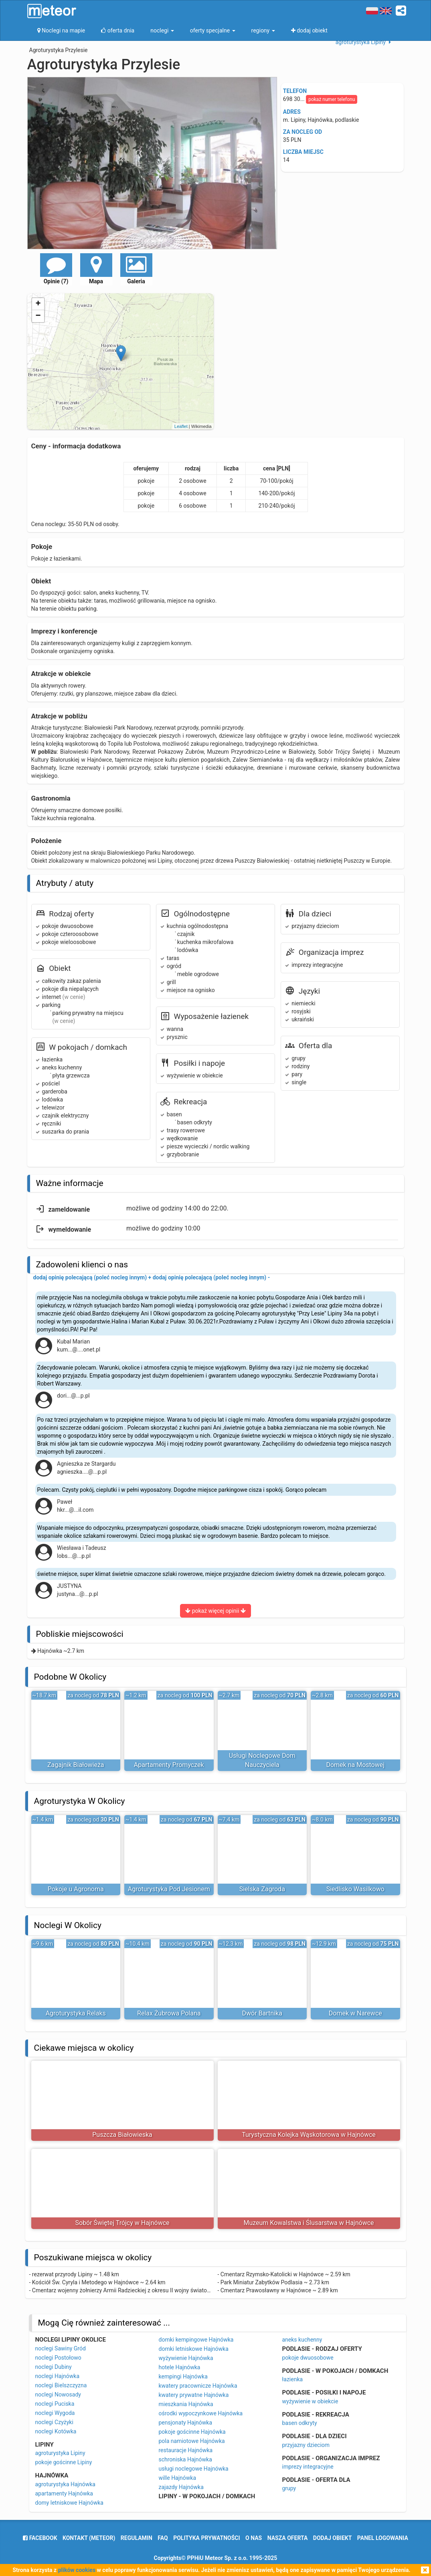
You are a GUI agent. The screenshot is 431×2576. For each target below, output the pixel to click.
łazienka (292, 2379)
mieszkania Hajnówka (186, 2404)
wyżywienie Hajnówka (186, 2358)
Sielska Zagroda (262, 1889)
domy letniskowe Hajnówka (69, 2502)
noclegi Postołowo (58, 2357)
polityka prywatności (206, 2538)
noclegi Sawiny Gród (60, 2348)
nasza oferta (287, 2538)
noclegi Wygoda (55, 2413)
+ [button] (37, 304)
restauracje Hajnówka (186, 2450)
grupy (289, 2488)
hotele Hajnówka (179, 2367)
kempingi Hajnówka (183, 2376)
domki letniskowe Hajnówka (194, 2349)
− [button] (37, 316)
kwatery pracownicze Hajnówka (198, 2385)
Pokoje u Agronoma (76, 1889)
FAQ (163, 2538)
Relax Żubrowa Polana (168, 2013)
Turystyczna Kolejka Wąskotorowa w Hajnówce (309, 2134)
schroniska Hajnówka (185, 2459)
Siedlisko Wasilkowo (355, 1889)
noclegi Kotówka (56, 2431)
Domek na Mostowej (355, 1765)
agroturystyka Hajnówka (65, 2484)
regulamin (136, 2538)
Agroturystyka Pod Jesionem (169, 1889)
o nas (253, 2538)
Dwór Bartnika (262, 2013)
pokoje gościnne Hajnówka (192, 2432)
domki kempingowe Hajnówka (196, 2339)
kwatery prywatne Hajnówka (194, 2395)
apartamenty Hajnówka (64, 2493)
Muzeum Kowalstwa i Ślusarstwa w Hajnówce (308, 2223)
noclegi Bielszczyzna (61, 2385)
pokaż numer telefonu (331, 99)
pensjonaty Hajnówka (185, 2422)
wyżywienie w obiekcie (310, 2401)
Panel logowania (382, 2538)
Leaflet (181, 426)
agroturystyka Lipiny (60, 2453)
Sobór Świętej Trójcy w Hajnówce (122, 2223)
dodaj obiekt (332, 2538)
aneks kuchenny (302, 2339)
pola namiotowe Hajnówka (192, 2441)
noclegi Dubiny (53, 2367)
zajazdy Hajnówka (181, 2487)
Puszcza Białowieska (122, 2134)
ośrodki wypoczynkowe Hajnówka (201, 2413)
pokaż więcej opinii (215, 1611)
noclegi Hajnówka (57, 2376)
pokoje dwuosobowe (308, 2357)
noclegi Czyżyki (54, 2422)
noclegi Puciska (55, 2404)
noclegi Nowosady (58, 2394)
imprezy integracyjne (308, 2466)
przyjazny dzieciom (306, 2445)
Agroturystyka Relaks (76, 2013)
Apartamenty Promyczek (169, 1765)
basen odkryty (299, 2423)
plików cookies (76, 2570)
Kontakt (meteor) (89, 2538)
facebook (40, 2538)
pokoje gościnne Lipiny (63, 2462)
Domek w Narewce (355, 2013)
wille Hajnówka (177, 2478)
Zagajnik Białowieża (75, 1765)
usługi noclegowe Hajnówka (194, 2468)
